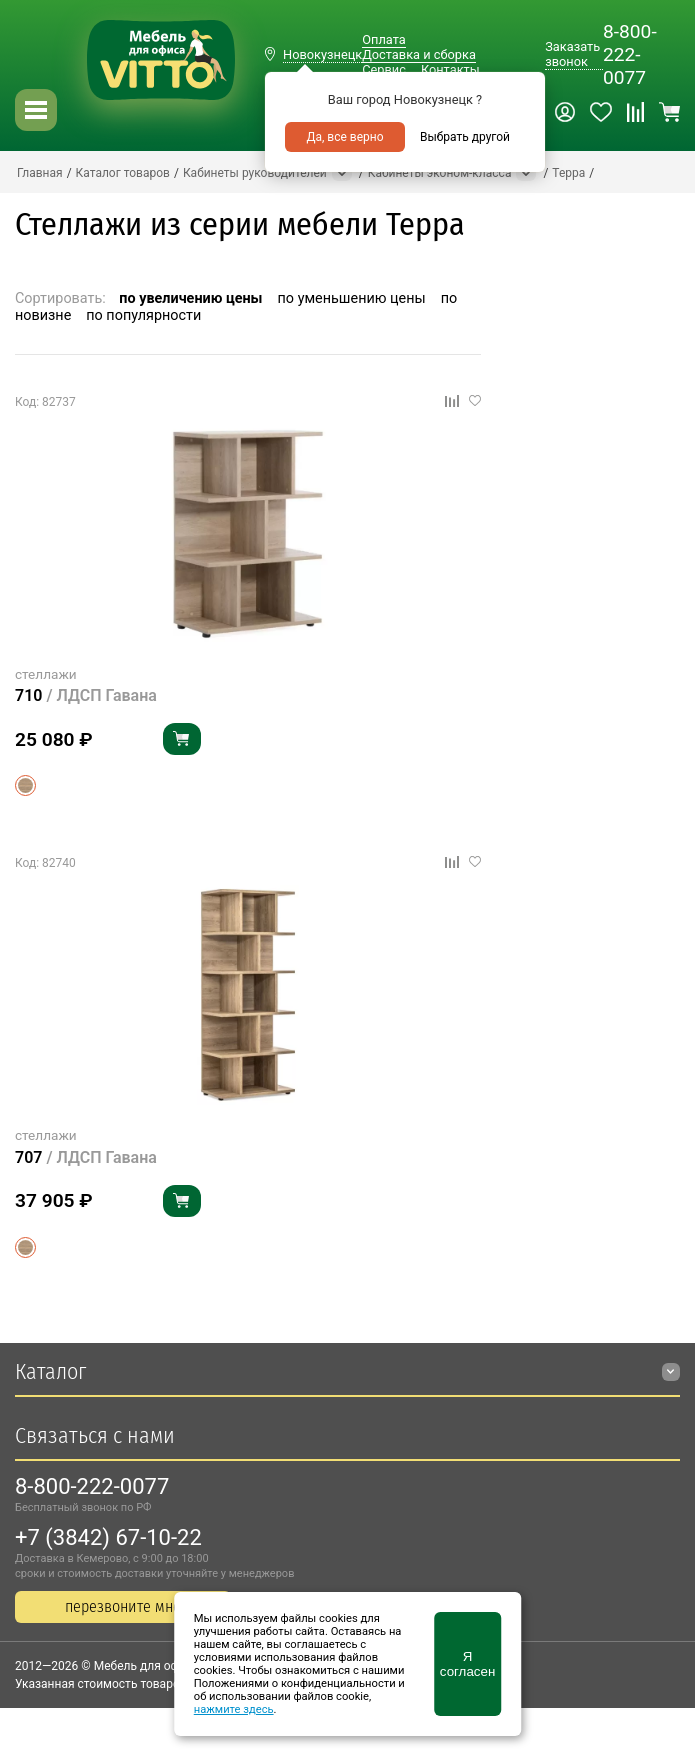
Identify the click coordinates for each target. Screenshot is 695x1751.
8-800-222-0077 (630, 54)
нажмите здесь (234, 1709)
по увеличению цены (190, 298)
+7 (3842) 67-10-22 (108, 1537)
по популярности (143, 315)
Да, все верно (344, 137)
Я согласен (467, 1664)
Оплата (383, 39)
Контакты (450, 69)
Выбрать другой (465, 137)
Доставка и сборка (419, 54)
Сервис (384, 69)
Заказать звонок (572, 54)
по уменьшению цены (352, 298)
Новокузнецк (322, 54)
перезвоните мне (123, 1606)
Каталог (50, 1371)
